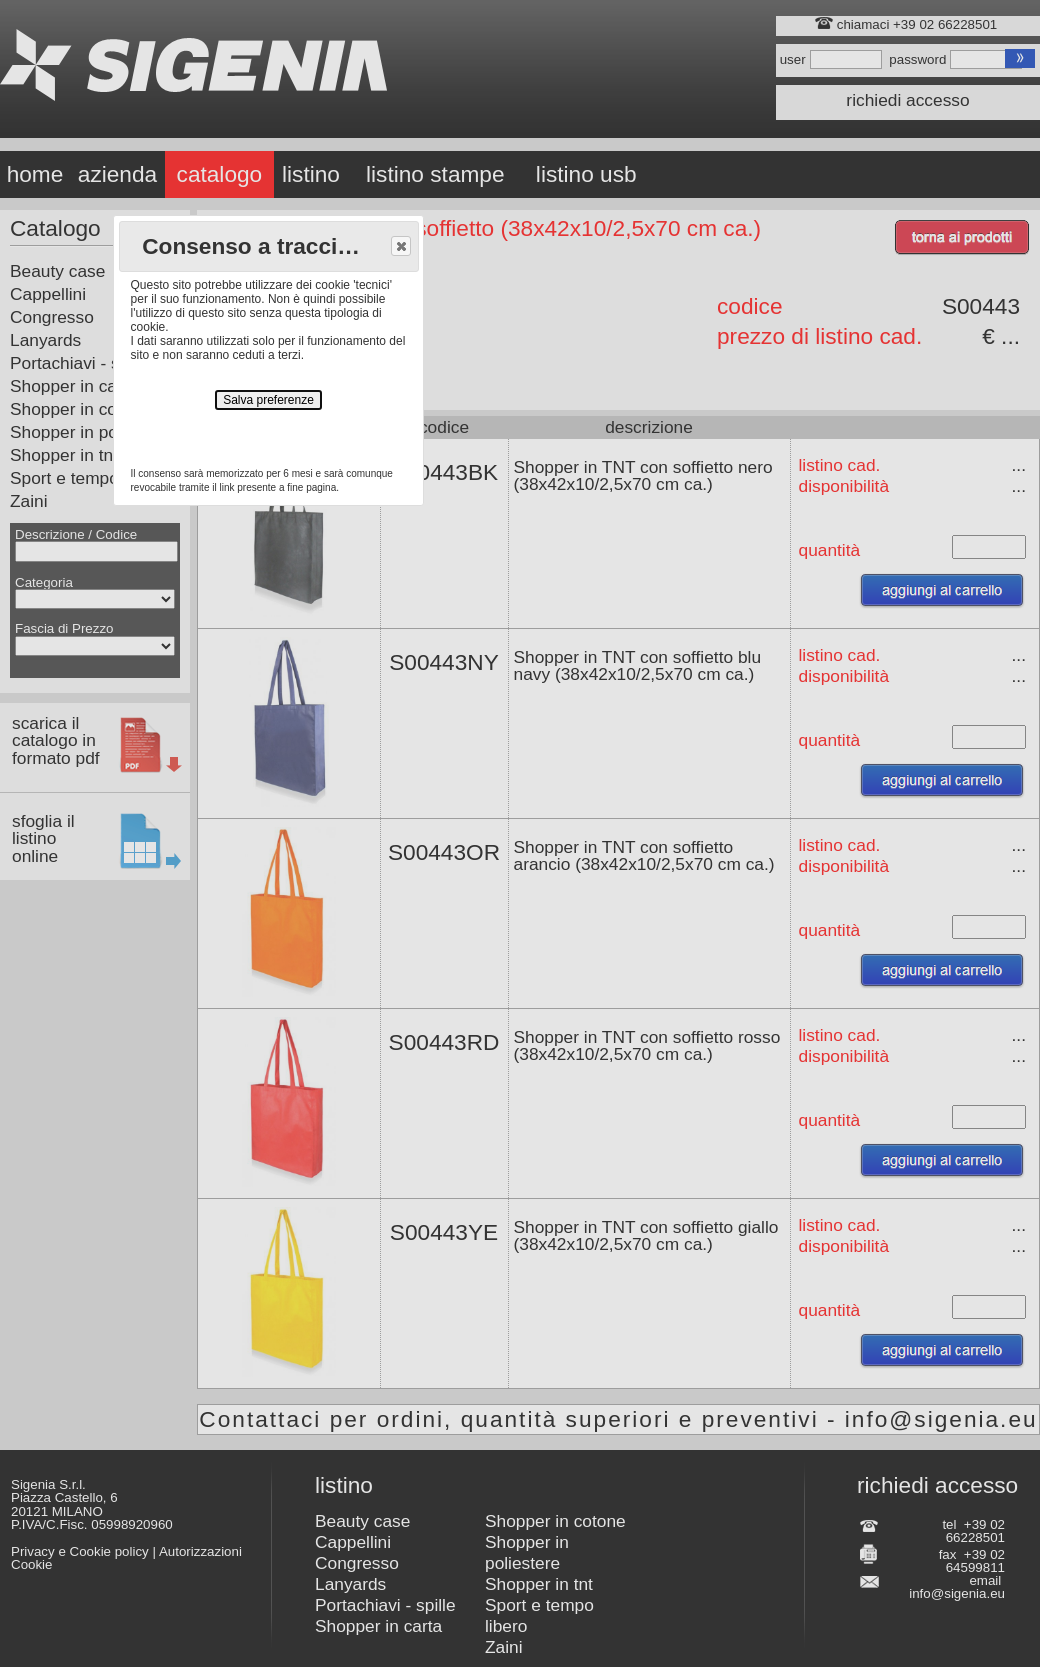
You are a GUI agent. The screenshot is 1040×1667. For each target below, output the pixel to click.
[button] (401, 246)
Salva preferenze (268, 400)
